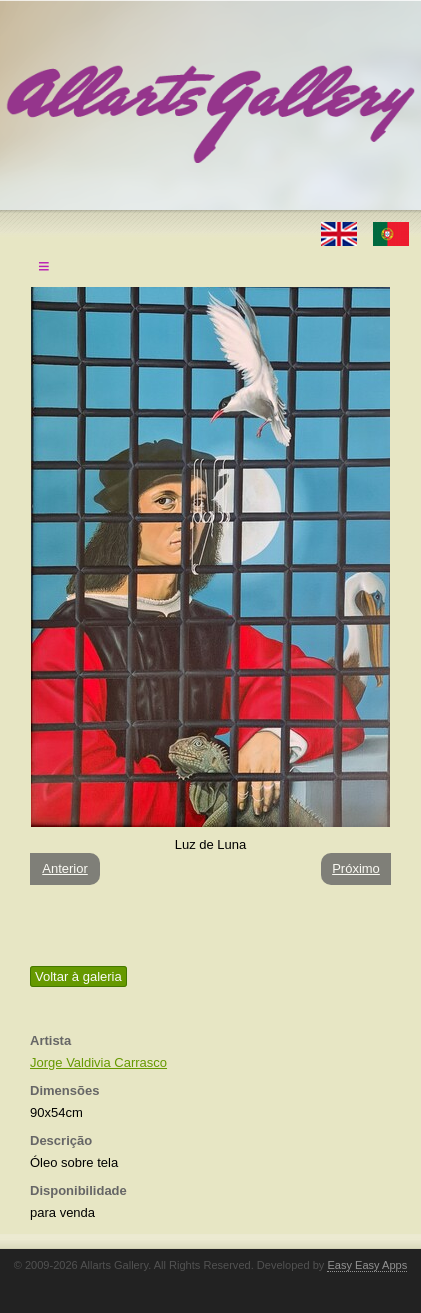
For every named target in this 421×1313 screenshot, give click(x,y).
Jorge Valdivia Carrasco (98, 1062)
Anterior (65, 868)
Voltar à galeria (78, 976)
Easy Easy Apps (367, 1265)
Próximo (356, 868)
